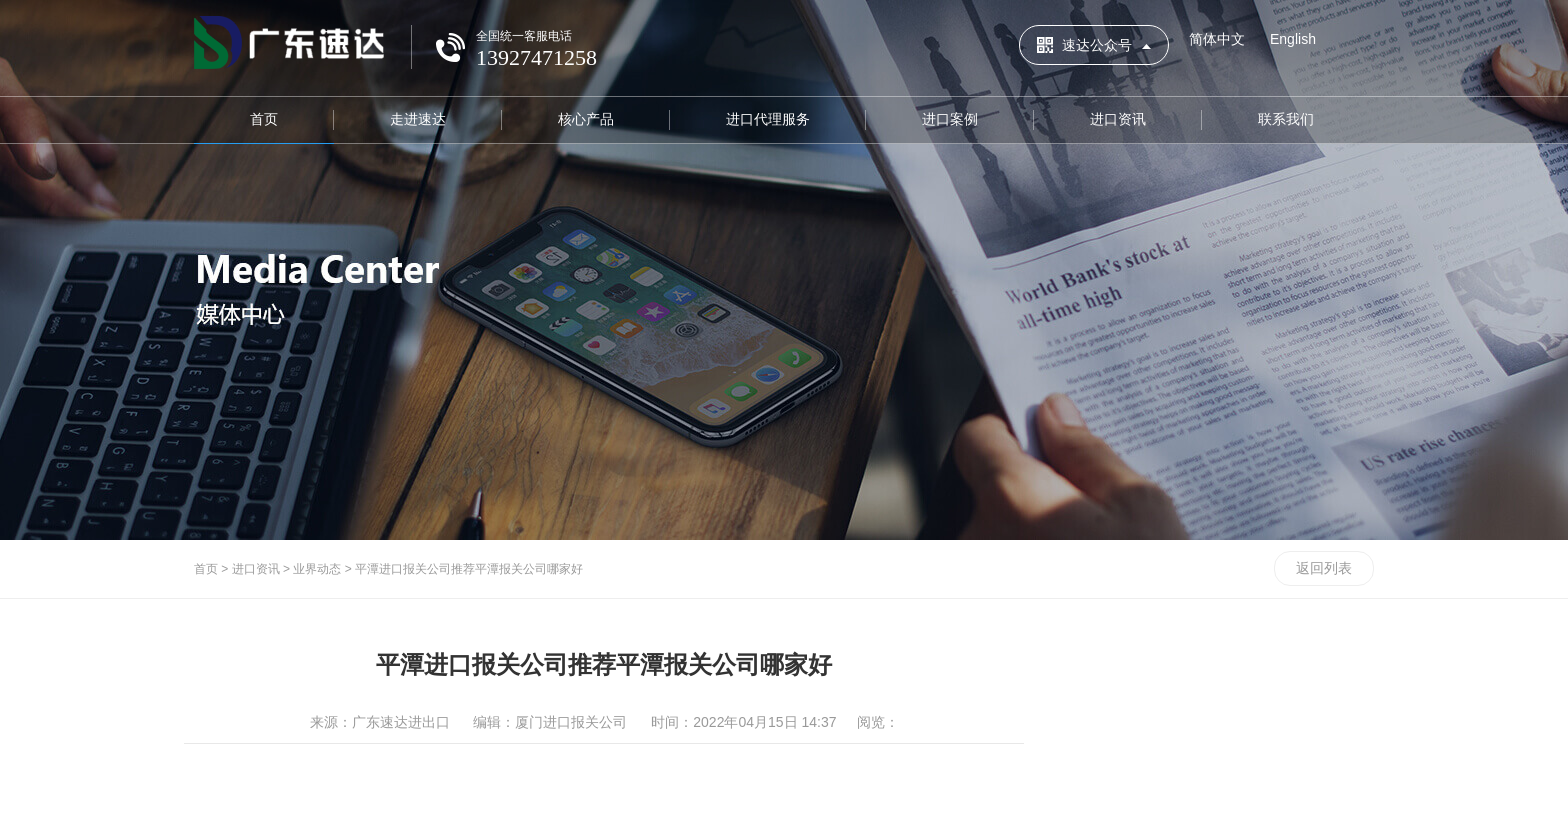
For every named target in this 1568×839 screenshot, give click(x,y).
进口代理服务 (768, 119)
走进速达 (418, 119)
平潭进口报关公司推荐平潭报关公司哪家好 (469, 569)
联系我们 (1286, 119)
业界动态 (317, 569)
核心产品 (586, 119)
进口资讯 (1118, 119)
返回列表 (1324, 568)
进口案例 (950, 119)
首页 (264, 119)
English (1293, 39)
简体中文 (1217, 39)
